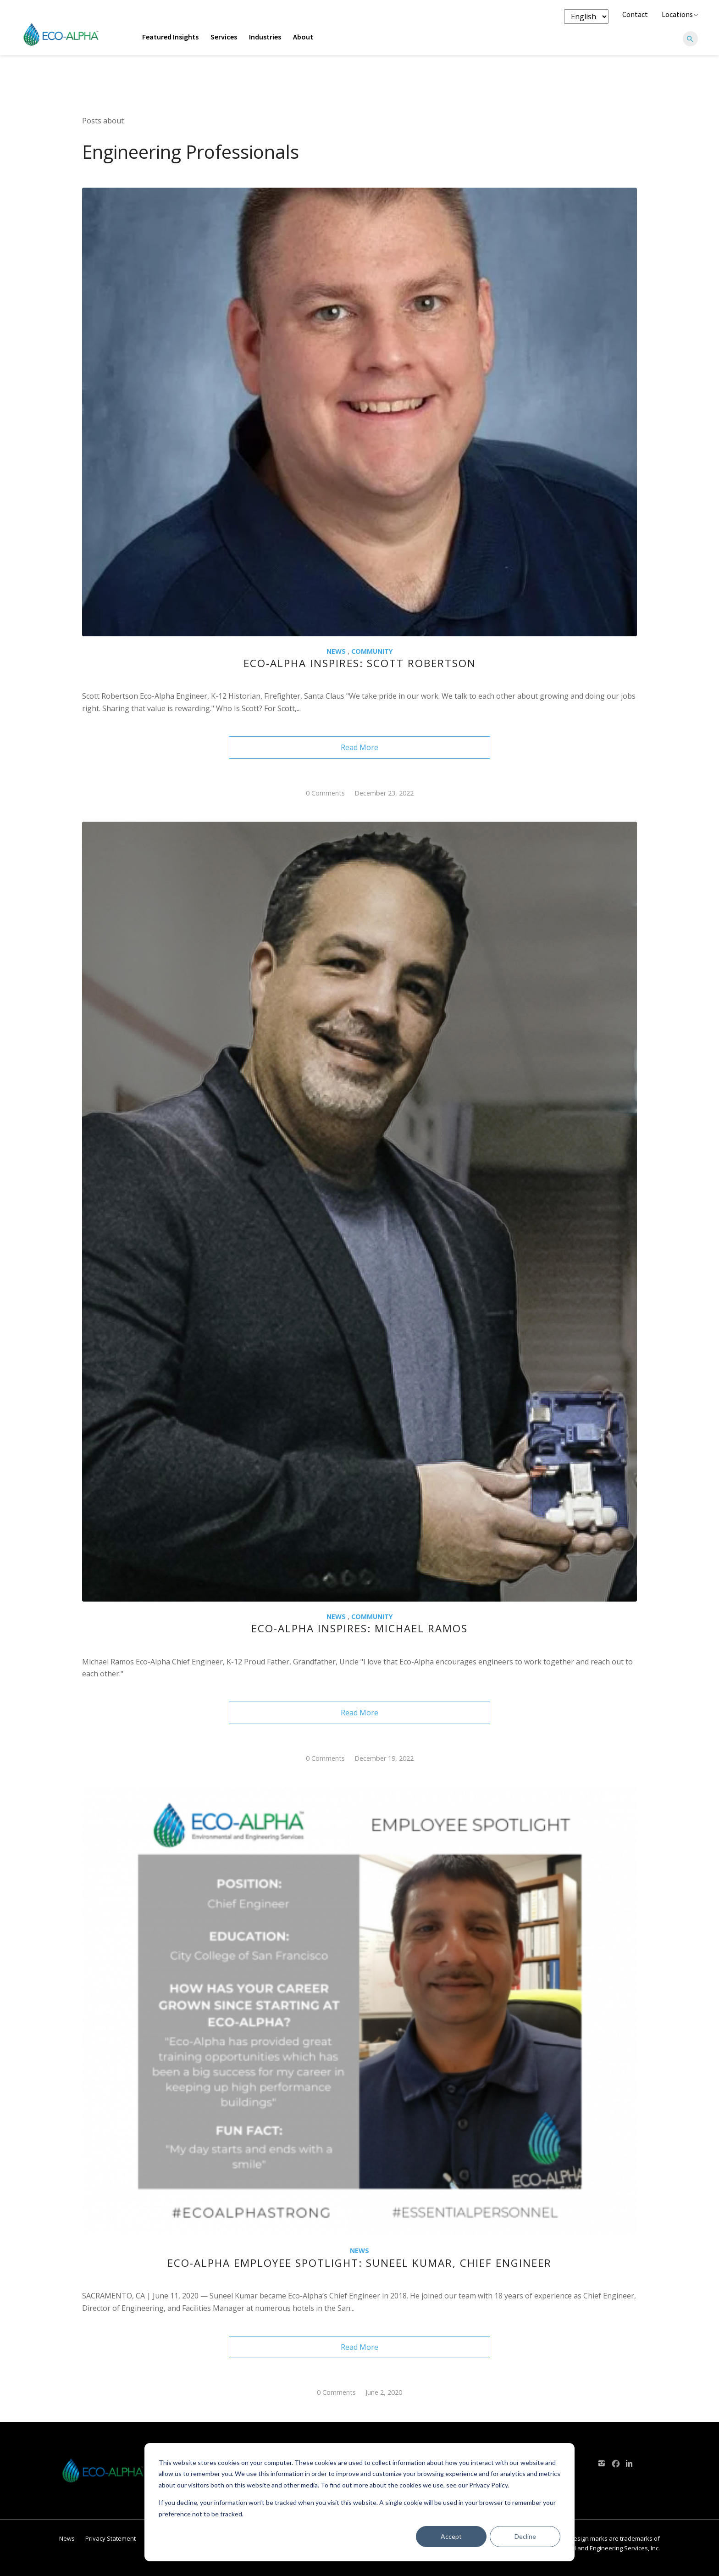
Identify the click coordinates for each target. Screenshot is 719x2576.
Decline (525, 2536)
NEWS (336, 651)
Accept (451, 2536)
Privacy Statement (110, 2538)
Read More (359, 747)
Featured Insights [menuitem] (170, 36)
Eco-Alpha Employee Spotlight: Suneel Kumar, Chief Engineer (359, 2263)
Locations (680, 14)
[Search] (690, 39)
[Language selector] (586, 16)
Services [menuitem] (223, 36)
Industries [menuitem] (265, 36)
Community (372, 651)
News (67, 2538)
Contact (635, 14)
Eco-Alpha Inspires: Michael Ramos (359, 1628)
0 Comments (325, 793)
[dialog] (359, 2502)
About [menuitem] (303, 36)
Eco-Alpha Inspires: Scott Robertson (359, 663)
